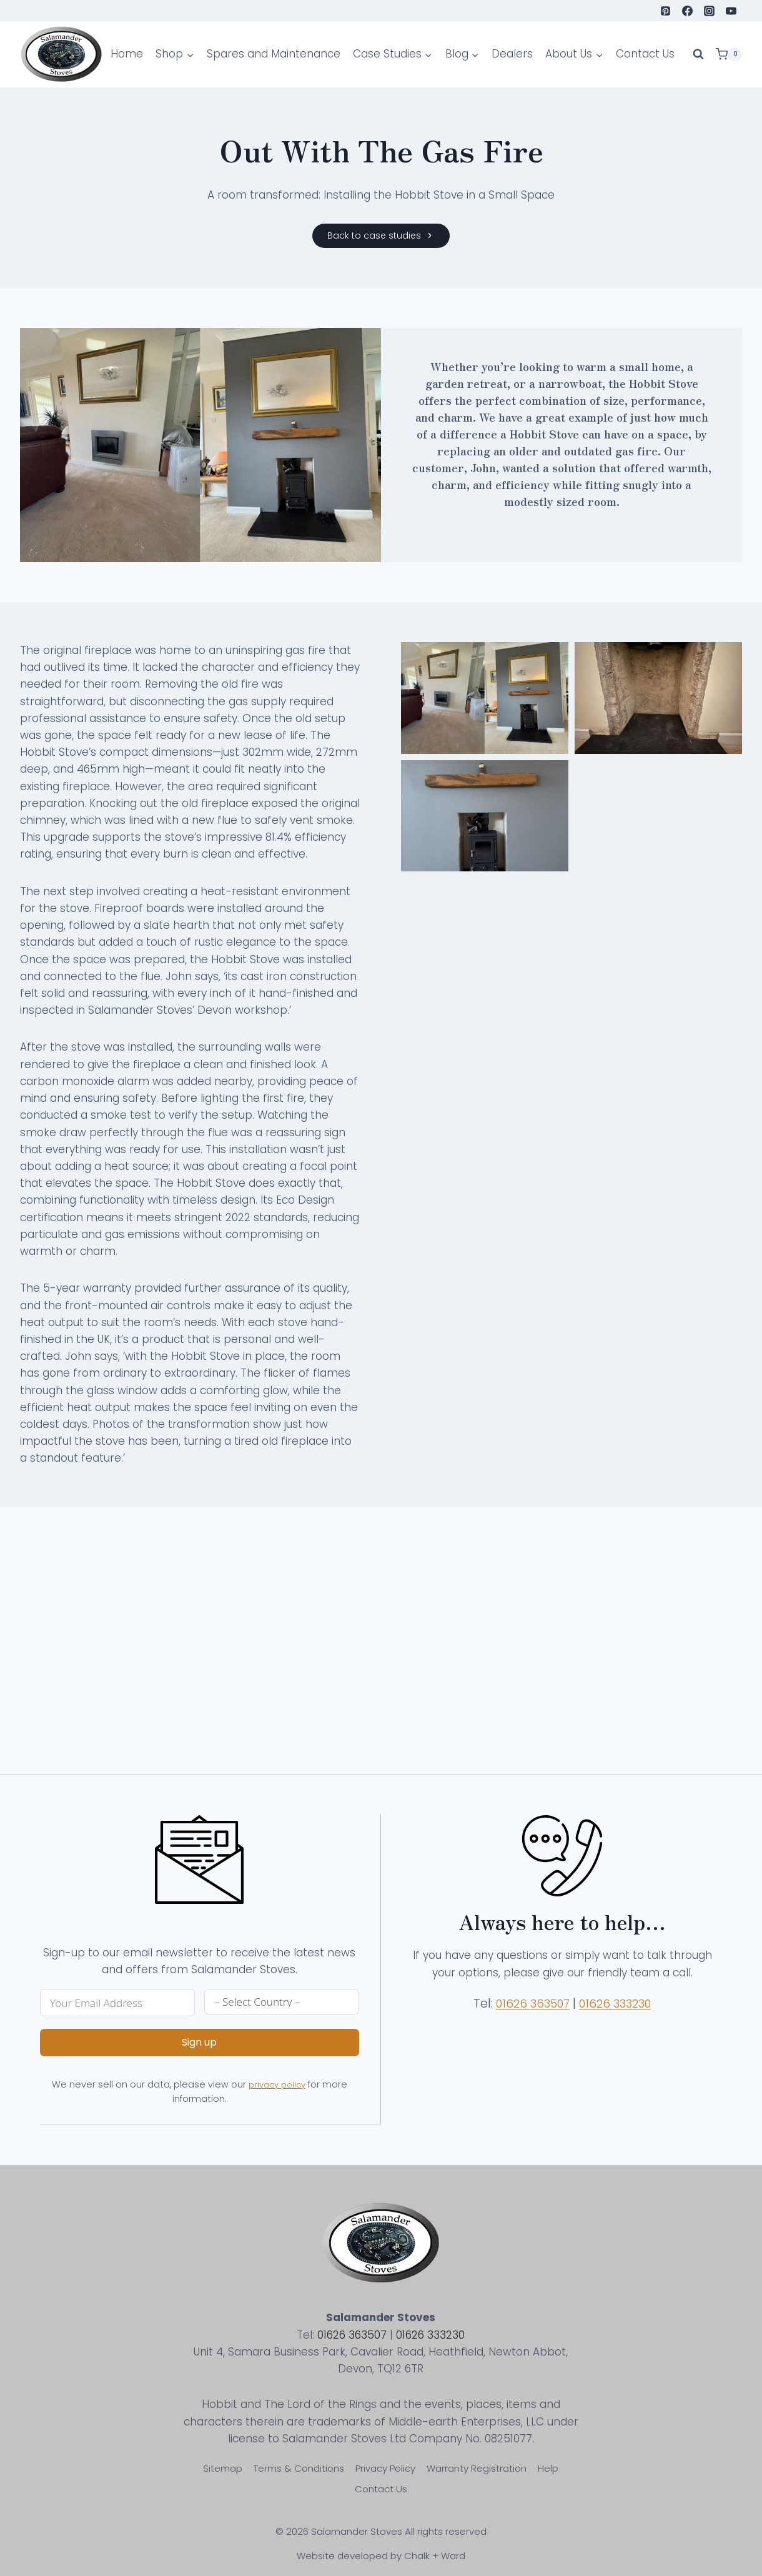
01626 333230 (627, 2013)
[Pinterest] (665, 10)
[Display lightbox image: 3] (484, 816)
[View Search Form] (698, 54)
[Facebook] (687, 10)
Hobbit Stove (663, 383)
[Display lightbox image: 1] (484, 698)
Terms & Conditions (299, 2468)
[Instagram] (709, 10)
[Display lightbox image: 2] (658, 698)
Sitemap (222, 2468)
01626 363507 (539, 2013)
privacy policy (281, 2094)
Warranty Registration (477, 2468)
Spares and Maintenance (273, 53)
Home (127, 53)
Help (548, 2468)
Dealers (512, 53)
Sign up (190, 2052)
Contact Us (645, 53)
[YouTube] (731, 10)
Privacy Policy (385, 2468)
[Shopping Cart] (729, 54)
